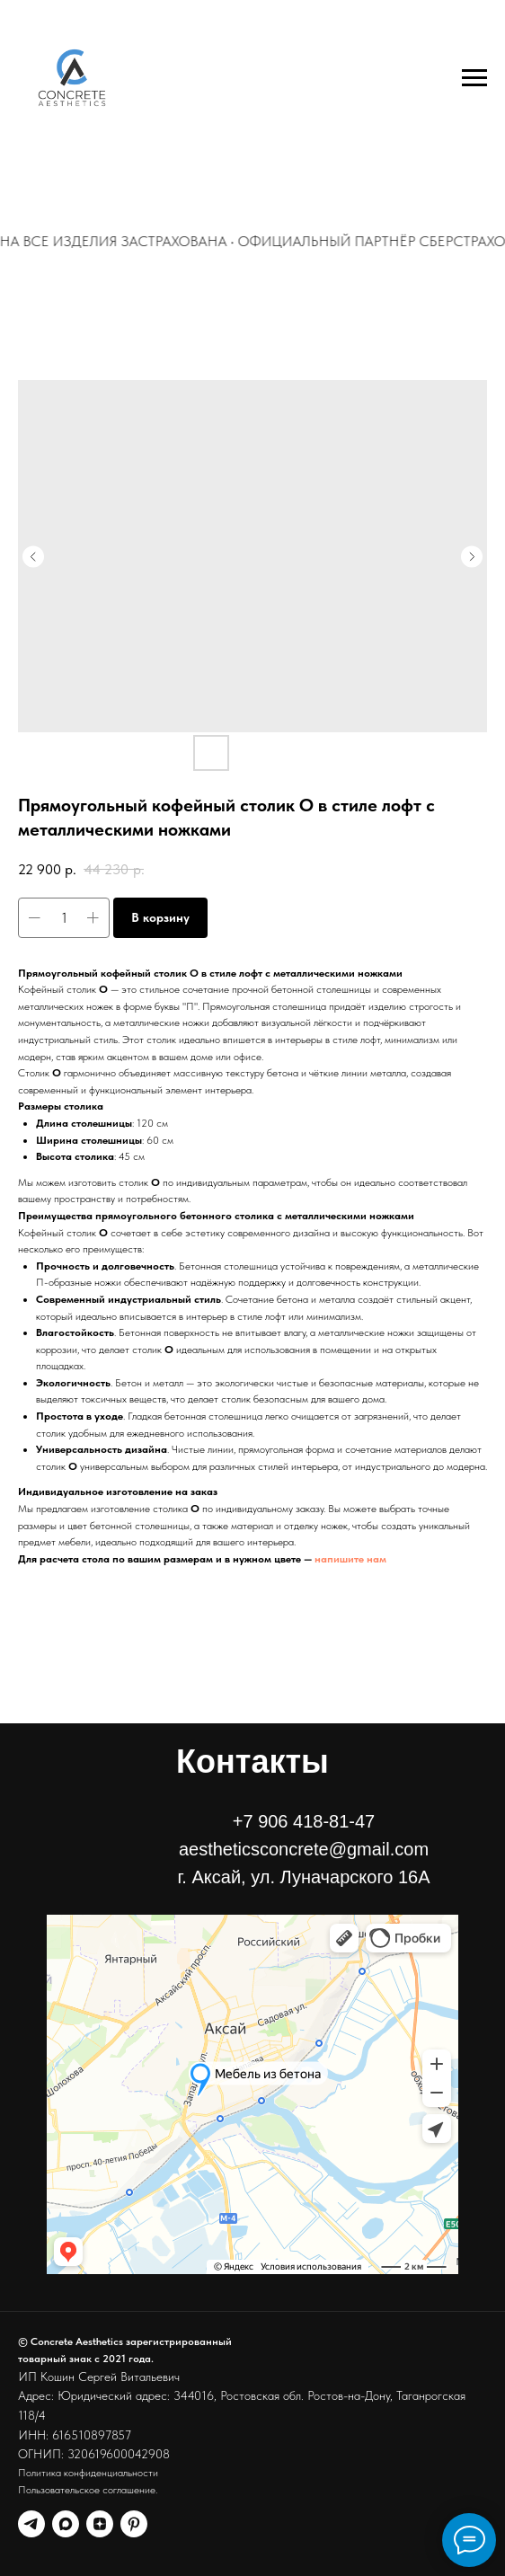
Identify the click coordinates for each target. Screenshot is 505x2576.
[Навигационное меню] (474, 78)
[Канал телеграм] (31, 2523)
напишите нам (350, 1559)
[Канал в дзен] (99, 2523)
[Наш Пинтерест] (133, 2523)
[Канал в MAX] (65, 2523)
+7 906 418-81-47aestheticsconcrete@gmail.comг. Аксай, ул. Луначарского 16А (304, 1849)
